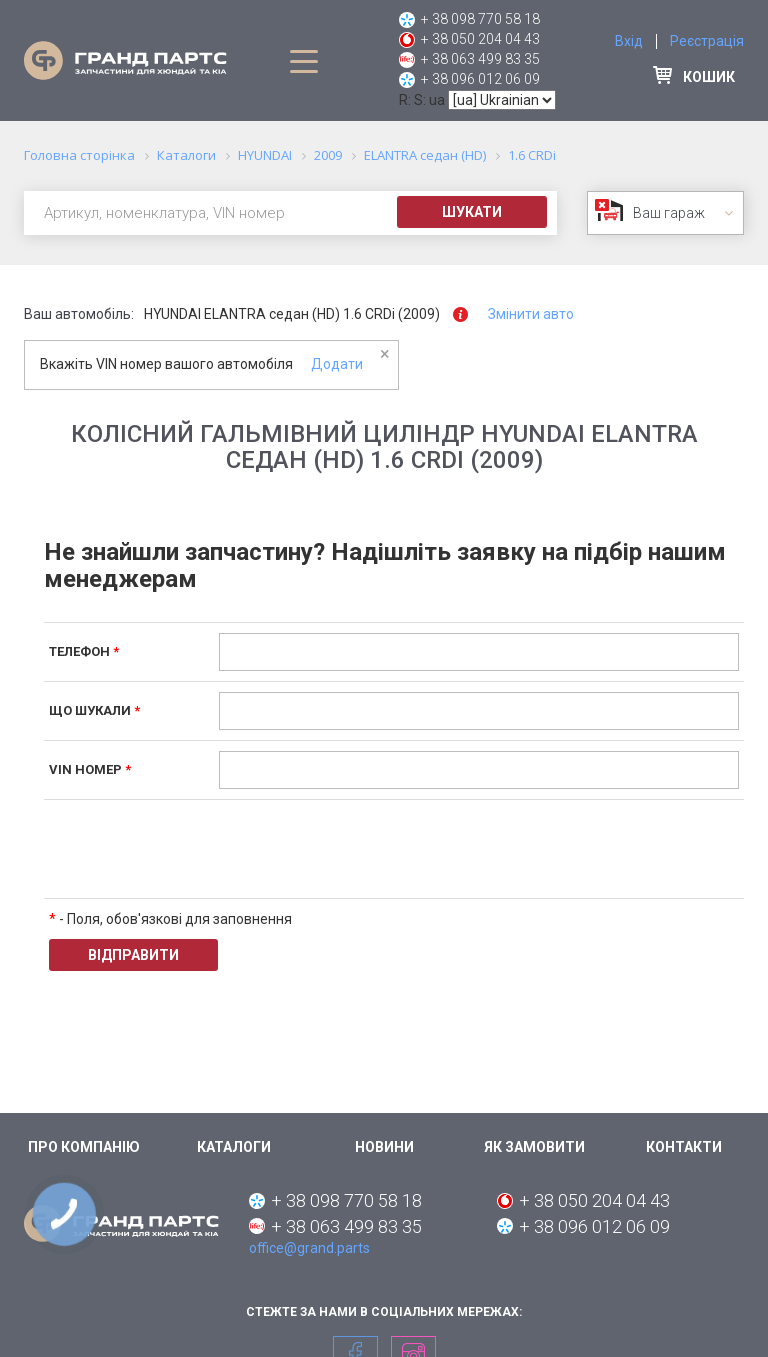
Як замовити (534, 1147)
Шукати (472, 212)
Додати (337, 364)
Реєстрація (707, 41)
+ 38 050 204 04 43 (480, 39)
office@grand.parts (309, 1248)
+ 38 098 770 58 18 (480, 19)
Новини (384, 1147)
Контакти (684, 1147)
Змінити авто (531, 314)
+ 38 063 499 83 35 (480, 59)
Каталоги (234, 1147)
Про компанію (84, 1147)
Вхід (629, 41)
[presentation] (371, 849)
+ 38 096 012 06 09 (480, 79)
